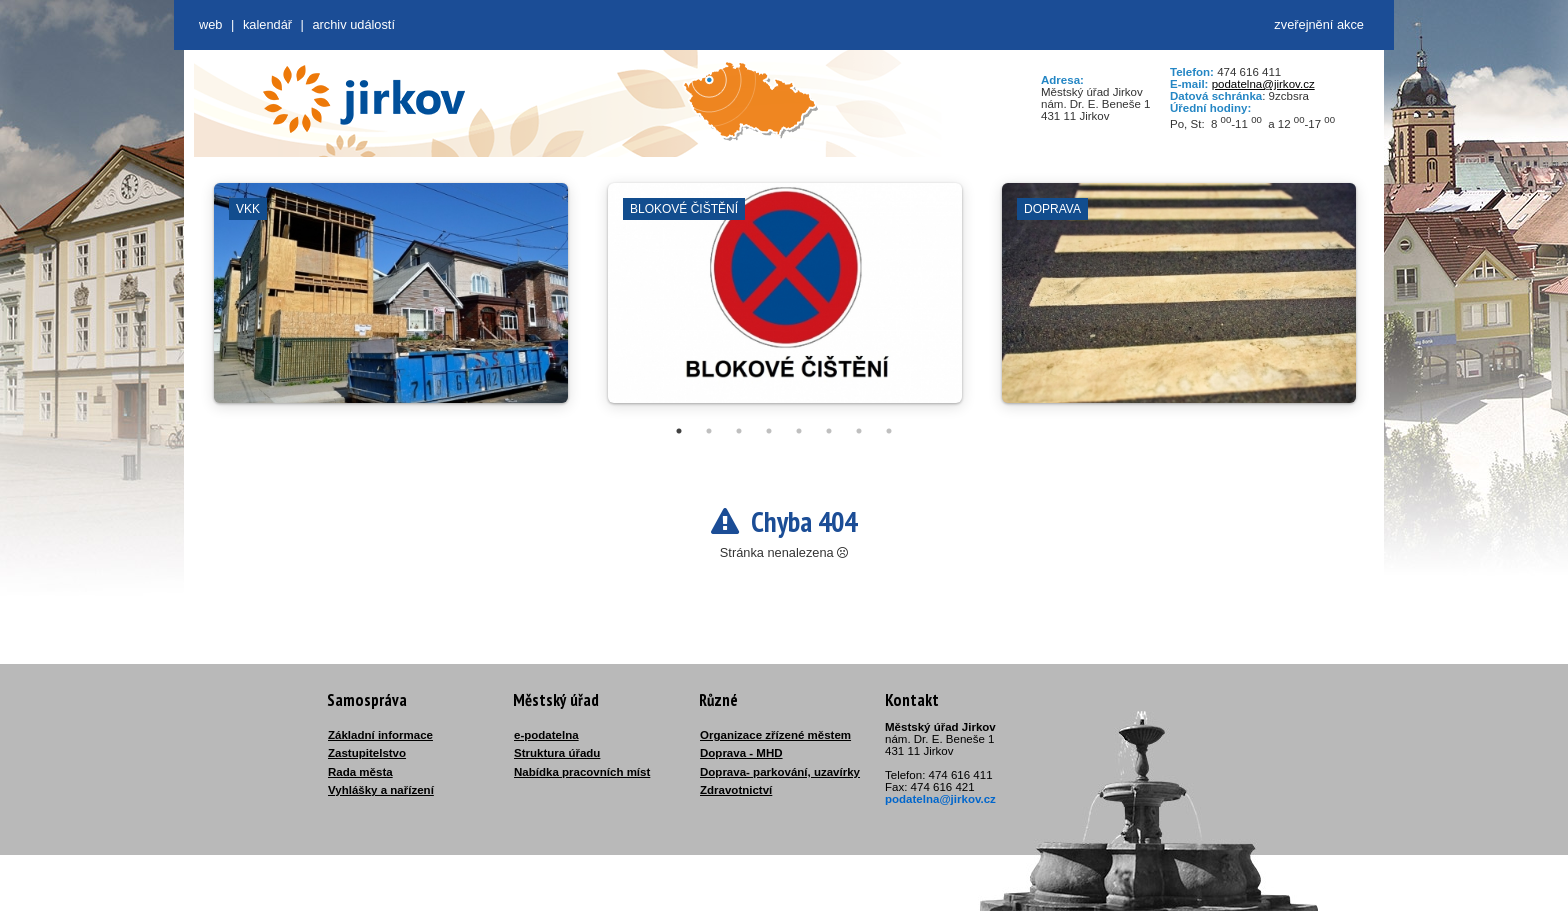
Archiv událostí (353, 24)
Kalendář (267, 24)
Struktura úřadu (557, 753)
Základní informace (380, 735)
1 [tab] (679, 431)
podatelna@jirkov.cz (1263, 84)
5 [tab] (799, 431)
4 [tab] (769, 431)
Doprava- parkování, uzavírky (780, 772)
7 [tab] (859, 431)
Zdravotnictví (736, 790)
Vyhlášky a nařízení (381, 790)
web (210, 24)
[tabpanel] (391, 303)
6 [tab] (829, 431)
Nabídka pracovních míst (582, 772)
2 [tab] (709, 431)
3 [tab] (739, 431)
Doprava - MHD (741, 753)
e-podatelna (546, 735)
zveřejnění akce (1319, 24)
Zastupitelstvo (367, 753)
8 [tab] (889, 431)
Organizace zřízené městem (775, 735)
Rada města (360, 772)
